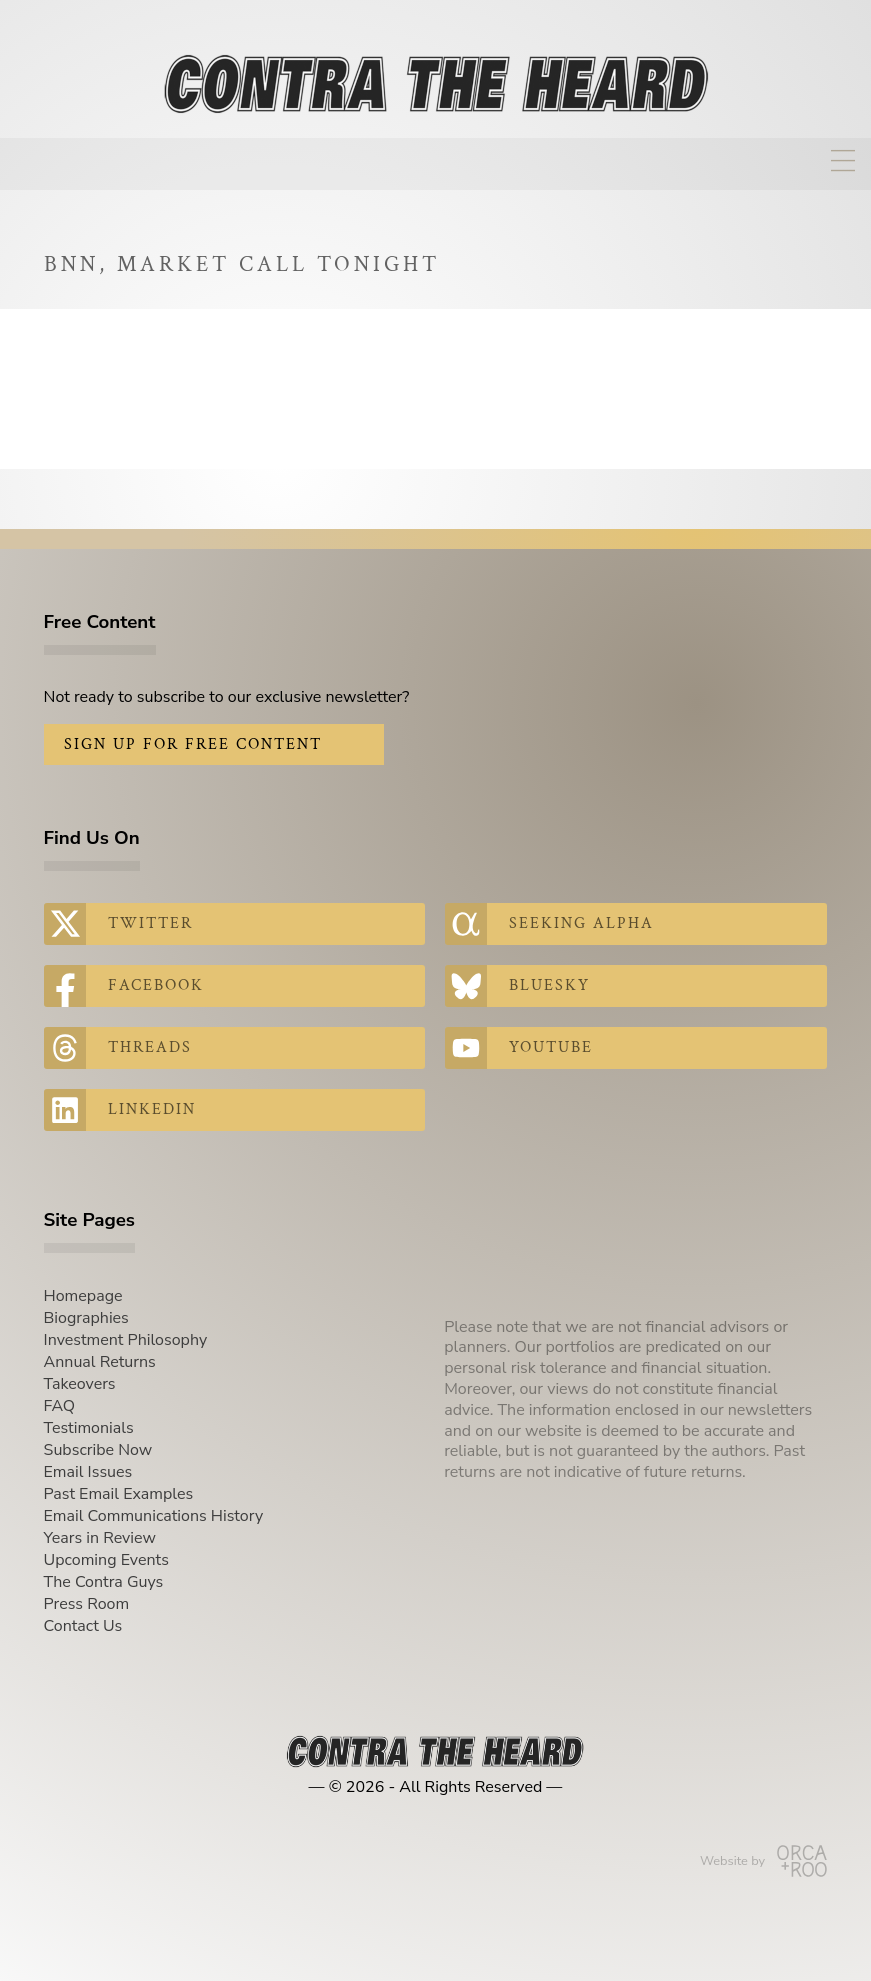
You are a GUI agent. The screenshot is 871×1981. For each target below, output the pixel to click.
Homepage (83, 1296)
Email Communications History (154, 1516)
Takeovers (80, 1384)
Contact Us (83, 1626)
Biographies (86, 1318)
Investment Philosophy (126, 1340)
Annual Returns (100, 1362)
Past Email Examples (119, 1494)
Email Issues (88, 1472)
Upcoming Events (106, 1560)
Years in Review (100, 1538)
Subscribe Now (98, 1450)
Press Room (87, 1604)
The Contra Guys (104, 1582)
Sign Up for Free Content (193, 744)
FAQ (60, 1406)
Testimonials (89, 1428)
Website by (763, 1861)
